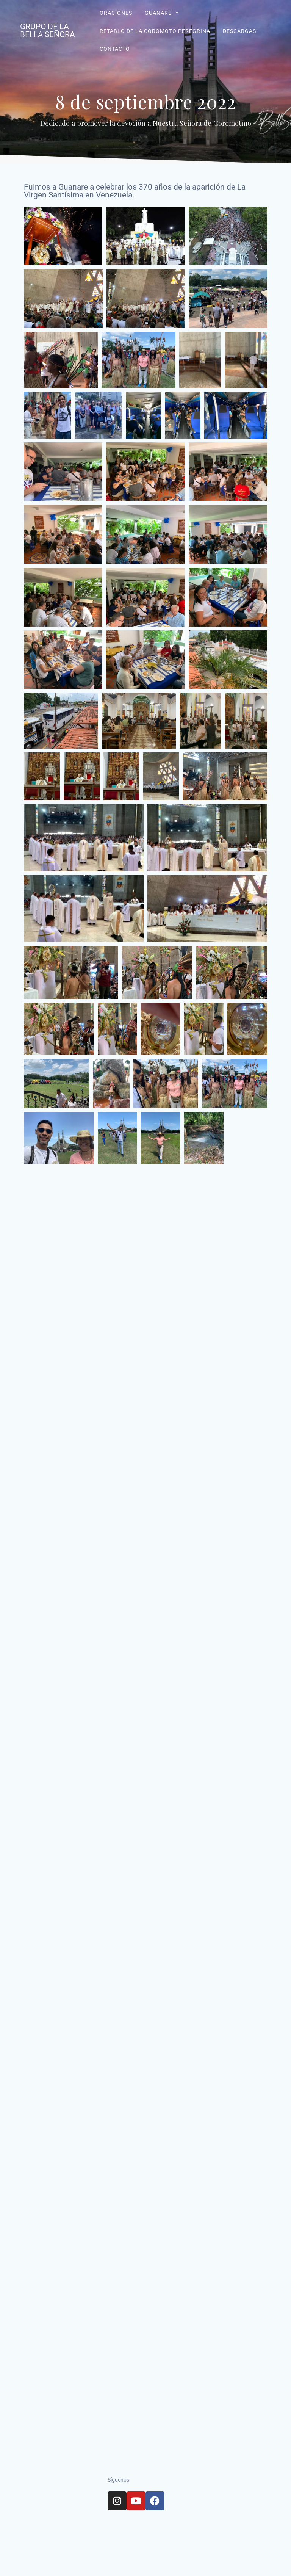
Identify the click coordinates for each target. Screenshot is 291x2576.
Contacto (114, 49)
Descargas (239, 31)
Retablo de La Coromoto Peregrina (154, 31)
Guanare (158, 13)
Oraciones (115, 13)
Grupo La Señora (47, 31)
